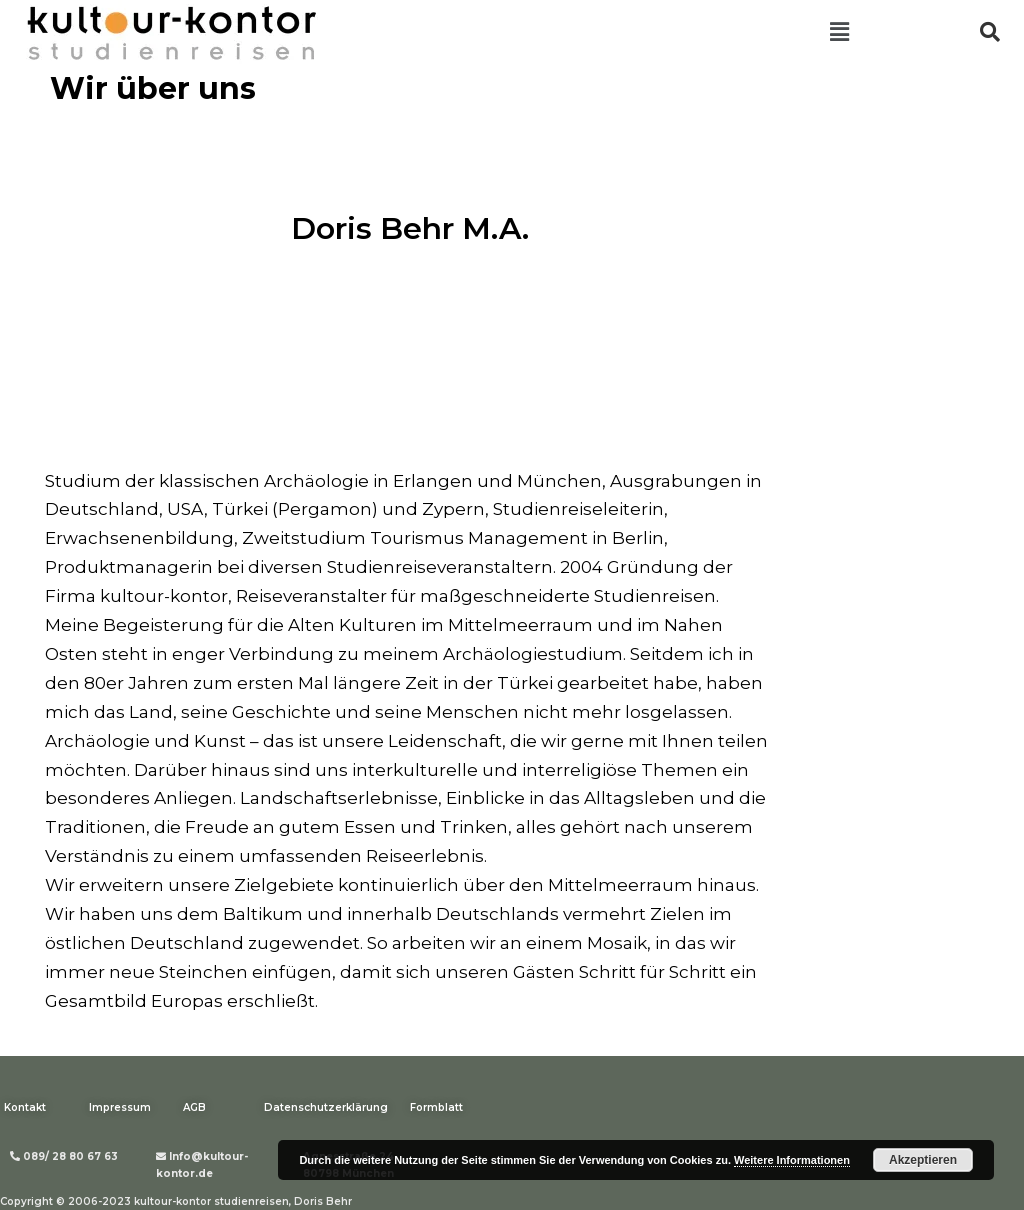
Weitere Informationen (792, 1160)
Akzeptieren (923, 1160)
